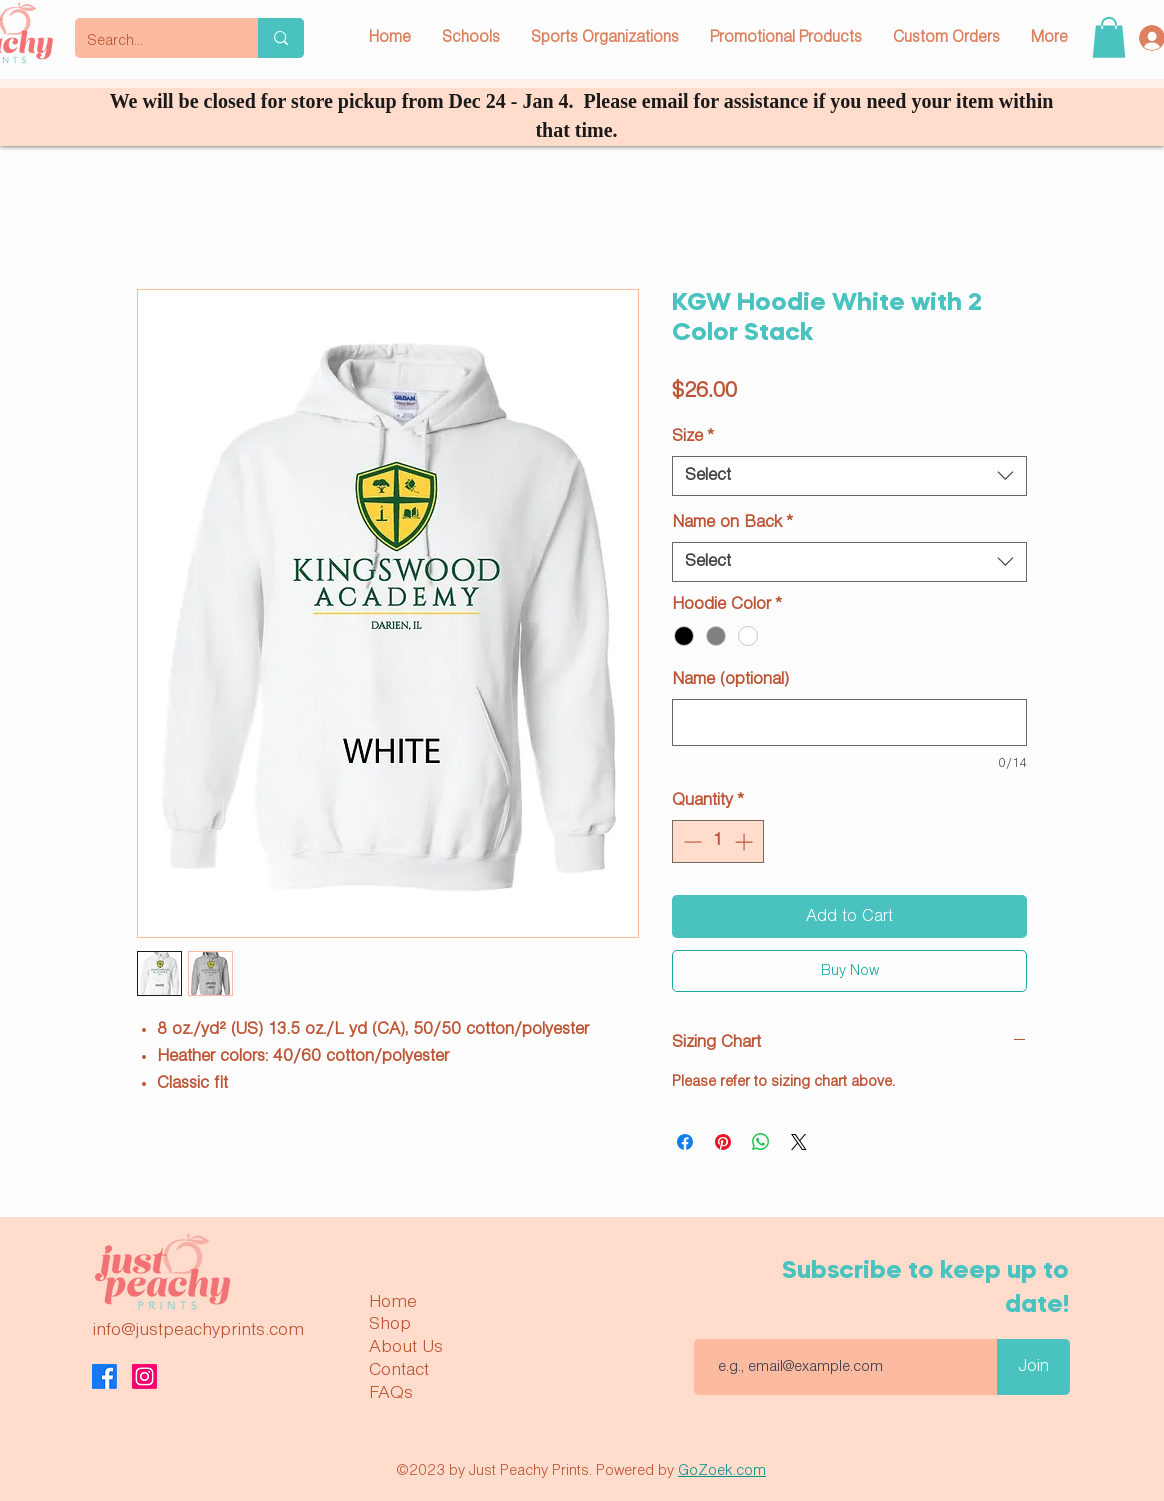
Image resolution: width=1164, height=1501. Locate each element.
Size (693, 436)
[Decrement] (690, 841)
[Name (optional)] (849, 722)
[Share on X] (799, 1142)
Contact (399, 1370)
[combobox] (849, 476)
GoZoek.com (722, 1471)
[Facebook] (104, 1376)
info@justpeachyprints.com (198, 1330)
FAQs (391, 1393)
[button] (1109, 37)
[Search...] (151, 41)
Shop (390, 1324)
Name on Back (732, 522)
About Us (406, 1347)
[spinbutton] (718, 841)
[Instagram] (144, 1376)
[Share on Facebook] (685, 1142)
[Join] (1033, 1367)
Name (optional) (730, 679)
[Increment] (745, 841)
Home (393, 1302)
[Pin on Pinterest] (723, 1142)
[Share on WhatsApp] (761, 1142)
